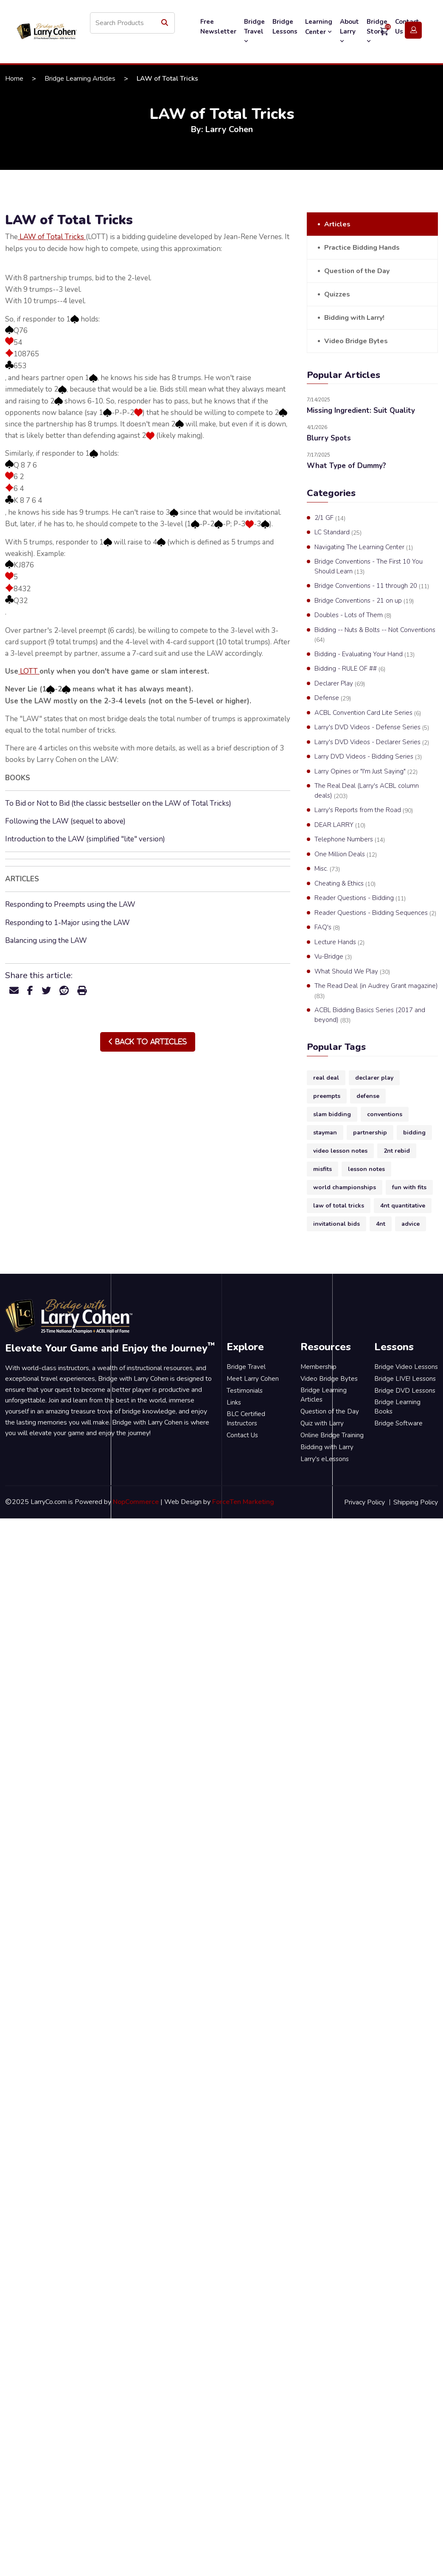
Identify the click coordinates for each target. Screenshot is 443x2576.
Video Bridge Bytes (356, 341)
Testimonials (245, 1390)
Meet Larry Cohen (253, 1378)
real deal (326, 1078)
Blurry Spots (329, 438)
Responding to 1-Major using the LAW (67, 923)
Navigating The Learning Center (363, 547)
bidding (414, 1133)
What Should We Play (352, 971)
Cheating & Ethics (345, 884)
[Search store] (132, 23)
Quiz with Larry (322, 1423)
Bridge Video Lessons (406, 1367)
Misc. (327, 869)
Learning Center (318, 26)
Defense (332, 698)
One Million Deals (345, 854)
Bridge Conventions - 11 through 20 (371, 586)
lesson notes (366, 1169)
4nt (380, 1224)
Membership (318, 1367)
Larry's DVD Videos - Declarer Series (371, 742)
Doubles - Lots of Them (352, 615)
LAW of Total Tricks (52, 237)
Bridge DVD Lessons (404, 1390)
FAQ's (327, 927)
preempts (326, 1096)
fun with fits (409, 1187)
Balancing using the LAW (46, 940)
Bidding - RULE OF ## (349, 669)
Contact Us (242, 1435)
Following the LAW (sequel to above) (65, 821)
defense (367, 1096)
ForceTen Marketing (243, 1502)
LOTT (29, 671)
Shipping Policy (415, 1502)
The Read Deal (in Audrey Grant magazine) (376, 991)
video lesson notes (340, 1151)
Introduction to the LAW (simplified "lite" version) (85, 839)
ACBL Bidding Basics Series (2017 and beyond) (369, 1015)
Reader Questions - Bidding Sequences (375, 913)
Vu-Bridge (333, 957)
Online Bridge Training (332, 1435)
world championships (344, 1187)
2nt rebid (397, 1151)
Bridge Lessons (284, 26)
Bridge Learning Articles (80, 78)
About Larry (349, 31)
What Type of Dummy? (346, 466)
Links (234, 1402)
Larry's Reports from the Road (363, 810)
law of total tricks (338, 1206)
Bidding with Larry (326, 1447)
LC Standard (338, 532)
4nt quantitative (402, 1206)
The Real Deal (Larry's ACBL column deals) (366, 791)
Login (413, 30)
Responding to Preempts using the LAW (70, 904)
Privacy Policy (364, 1502)
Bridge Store (377, 31)
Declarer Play (339, 683)
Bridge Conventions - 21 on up (364, 601)
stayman (325, 1133)
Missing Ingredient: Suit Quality (361, 410)
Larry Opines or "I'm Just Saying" (366, 771)
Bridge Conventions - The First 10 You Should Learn (368, 566)
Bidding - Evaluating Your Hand (364, 654)
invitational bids (336, 1224)
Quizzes (337, 294)
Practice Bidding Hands (362, 247)
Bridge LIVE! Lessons (405, 1378)
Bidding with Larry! (354, 317)
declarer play (374, 1078)
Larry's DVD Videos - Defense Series (371, 727)
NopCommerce (136, 1502)
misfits (322, 1169)
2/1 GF (329, 518)
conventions (384, 1114)
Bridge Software (398, 1423)
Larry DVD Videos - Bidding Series (368, 757)
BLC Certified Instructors (246, 1419)
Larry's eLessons (324, 1459)
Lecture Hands (339, 942)
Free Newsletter (218, 26)
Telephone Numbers (349, 839)
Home (14, 78)
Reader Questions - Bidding (360, 898)
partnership (370, 1133)
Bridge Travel (254, 31)
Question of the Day (357, 271)
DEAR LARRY (339, 825)
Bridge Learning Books (397, 1407)
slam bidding (332, 1114)
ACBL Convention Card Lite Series (367, 713)
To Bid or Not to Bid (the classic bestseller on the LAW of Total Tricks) (118, 803)
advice (410, 1224)
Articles (337, 224)
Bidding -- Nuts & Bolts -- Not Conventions (374, 635)
